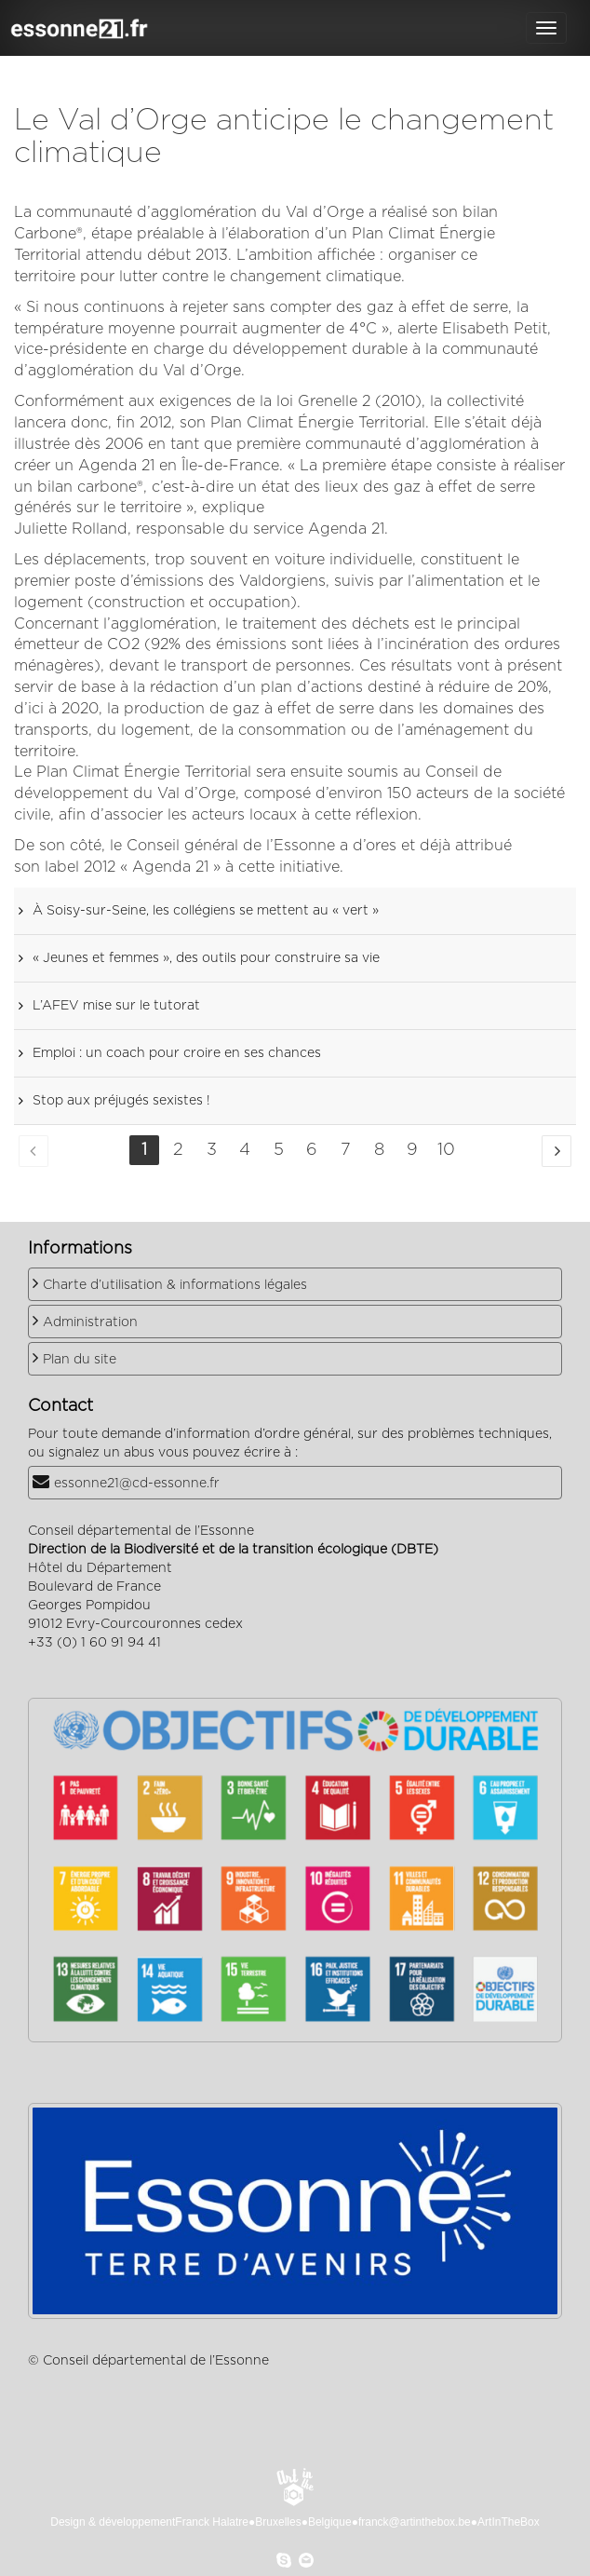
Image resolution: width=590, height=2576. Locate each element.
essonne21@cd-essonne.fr (137, 1483)
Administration (90, 1322)
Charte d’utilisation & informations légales (175, 1285)
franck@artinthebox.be (414, 2522)
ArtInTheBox (508, 2522)
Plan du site (79, 1359)
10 (446, 1150)
